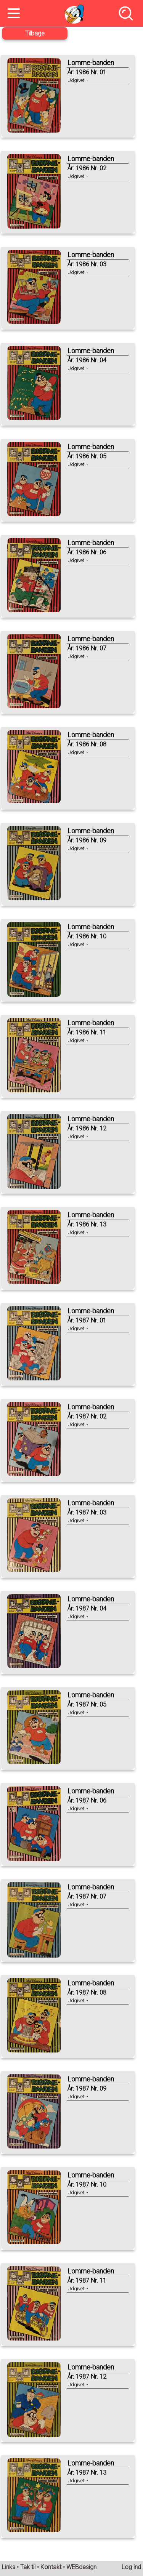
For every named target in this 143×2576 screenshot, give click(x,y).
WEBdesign (81, 2567)
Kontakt (50, 2567)
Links (8, 2567)
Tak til (27, 2567)
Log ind (131, 2567)
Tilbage (35, 33)
